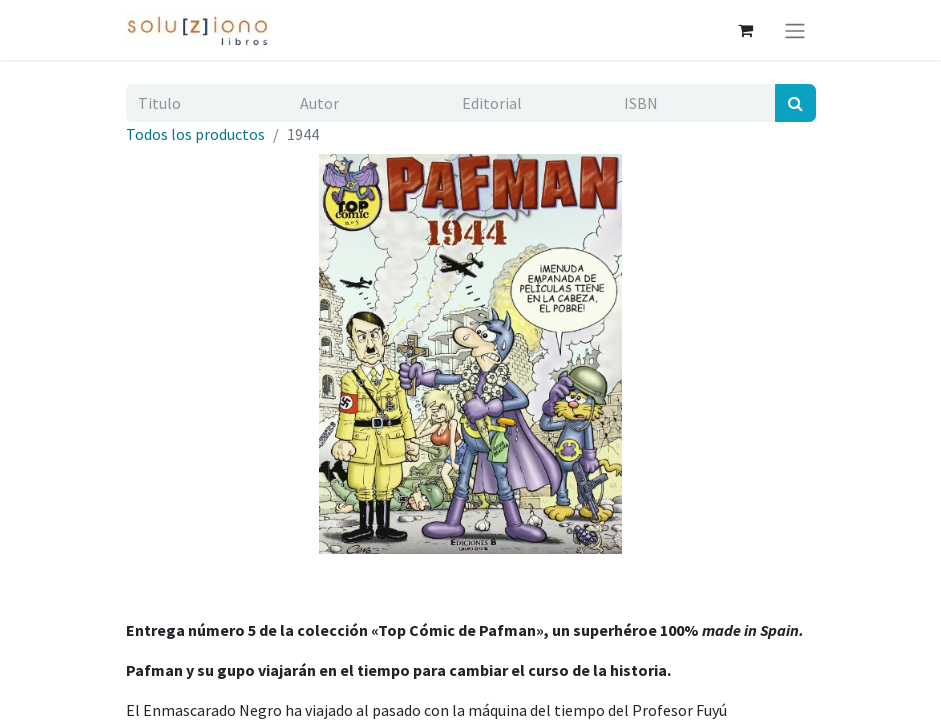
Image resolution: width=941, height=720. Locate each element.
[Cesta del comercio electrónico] (746, 30)
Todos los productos (195, 134)
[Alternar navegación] (795, 30)
